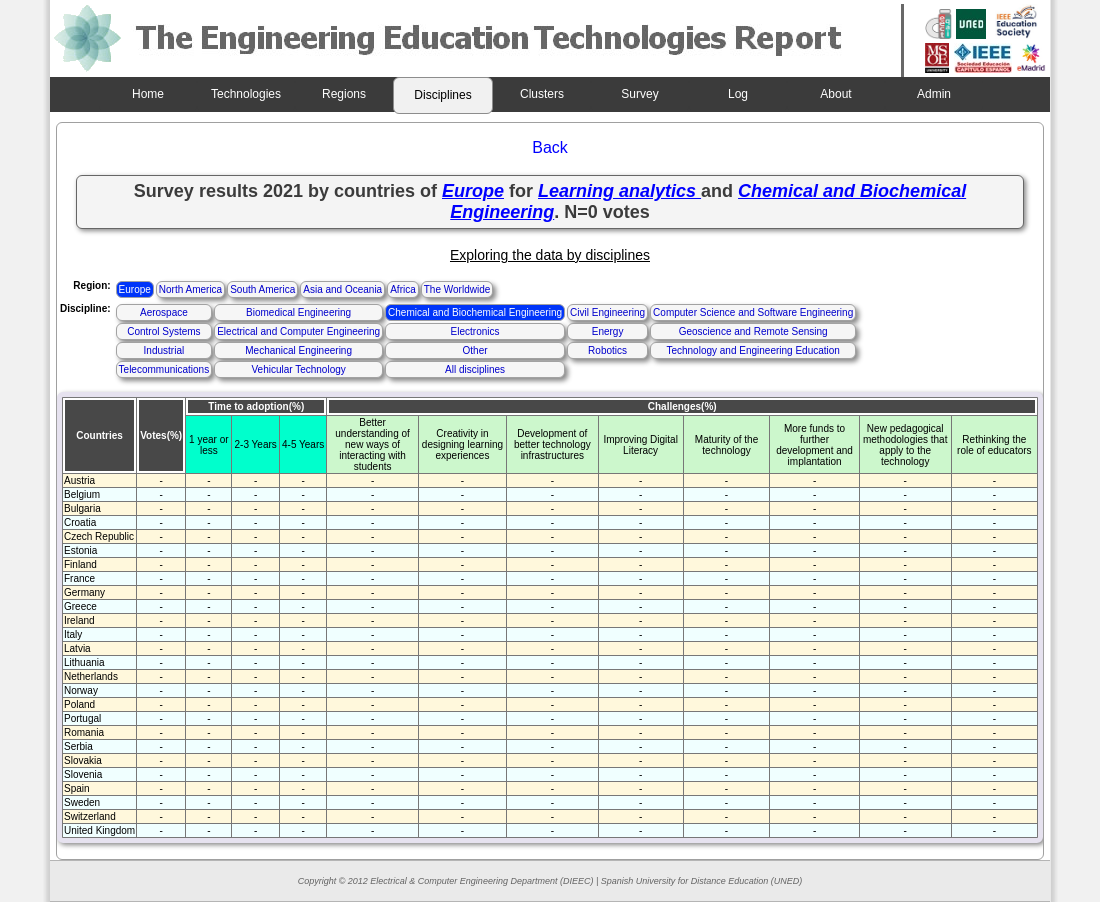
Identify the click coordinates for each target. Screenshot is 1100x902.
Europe (135, 289)
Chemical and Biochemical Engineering (475, 312)
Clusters (542, 94)
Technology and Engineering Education (752, 350)
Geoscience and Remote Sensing (753, 331)
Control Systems (163, 331)
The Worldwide (457, 289)
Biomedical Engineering (298, 312)
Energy (608, 331)
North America (190, 289)
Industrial (164, 350)
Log (738, 94)
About (835, 94)
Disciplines (442, 95)
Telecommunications (164, 369)
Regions (344, 94)
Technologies (246, 94)
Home (148, 94)
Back (550, 147)
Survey (639, 94)
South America (262, 289)
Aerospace (164, 312)
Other (475, 350)
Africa (403, 289)
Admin (934, 94)
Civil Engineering (607, 312)
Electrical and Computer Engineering (298, 331)
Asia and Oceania (342, 289)
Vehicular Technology (298, 369)
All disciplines (475, 369)
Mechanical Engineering (298, 350)
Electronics (475, 331)
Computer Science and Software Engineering (753, 312)
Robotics (607, 350)
